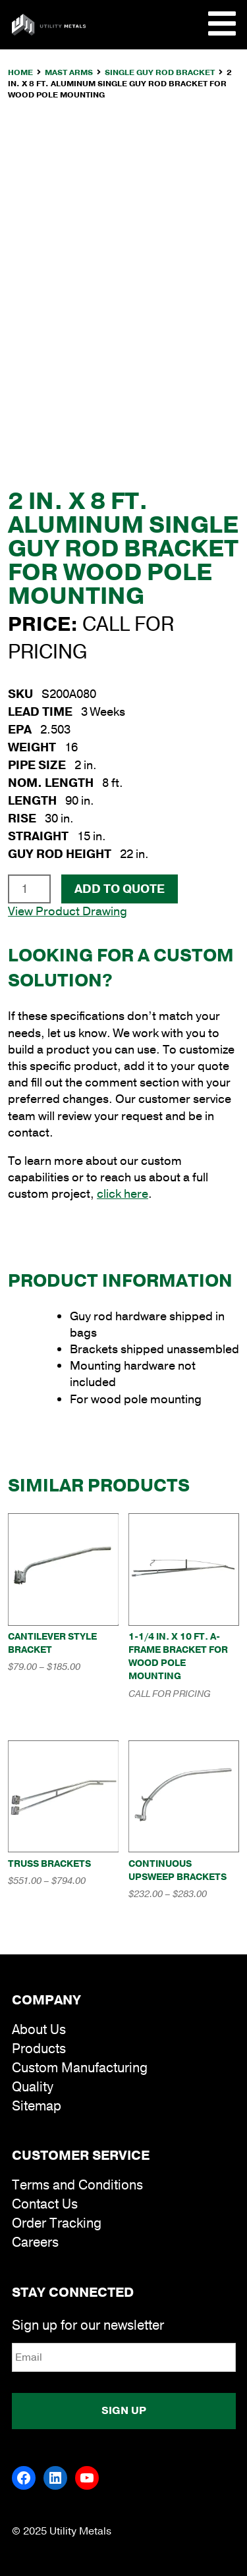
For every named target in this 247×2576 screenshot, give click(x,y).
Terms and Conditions (77, 2185)
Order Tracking (56, 2223)
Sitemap (36, 2106)
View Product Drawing (67, 911)
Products (39, 2049)
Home (20, 72)
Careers (35, 2242)
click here (122, 1194)
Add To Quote (119, 889)
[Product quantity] (29, 888)
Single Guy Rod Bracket (160, 72)
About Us (39, 2030)
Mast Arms (69, 72)
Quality (32, 2087)
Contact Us (45, 2204)
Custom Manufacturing (80, 2068)
